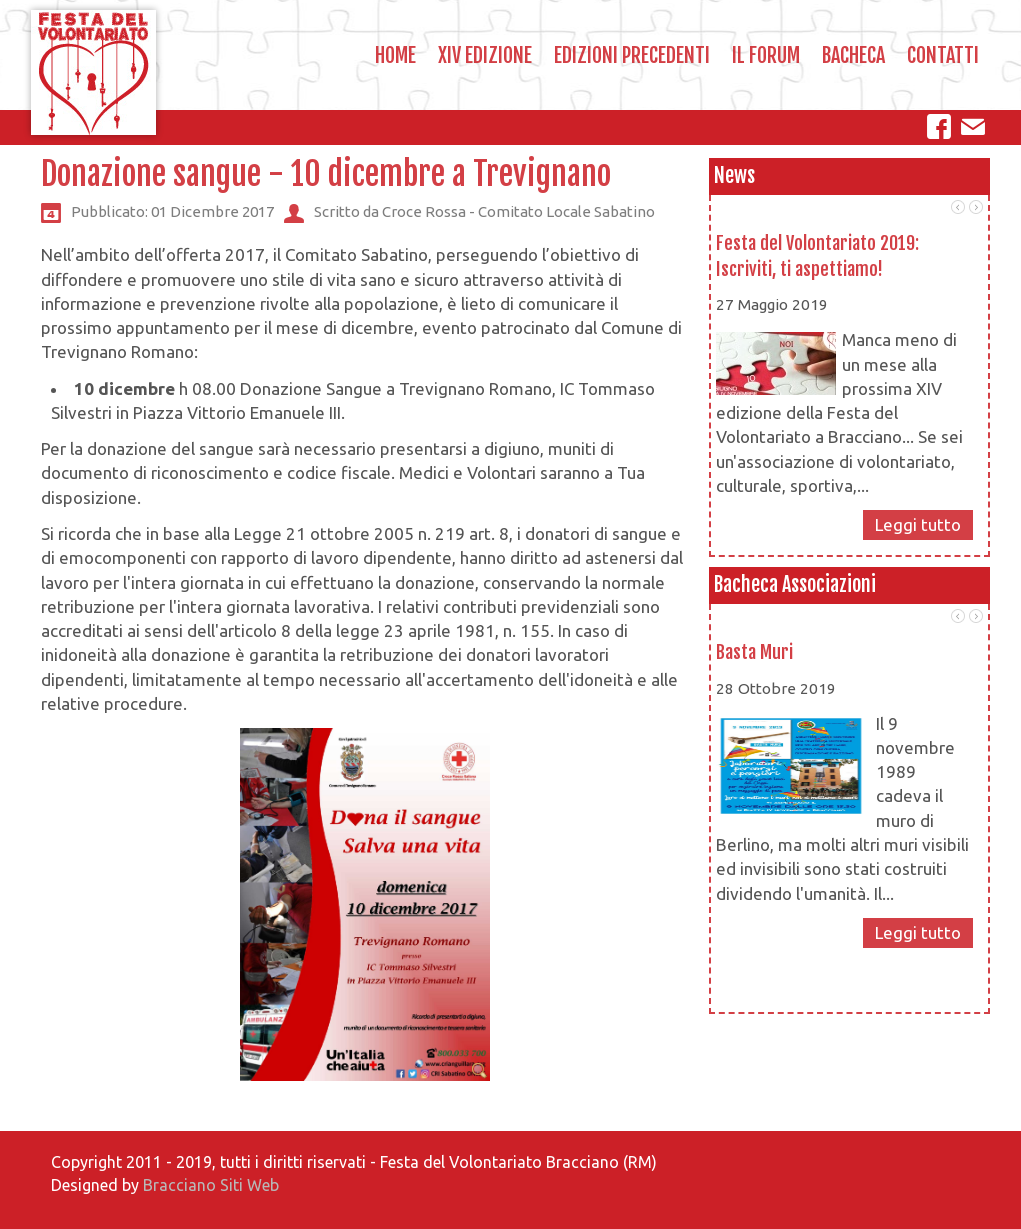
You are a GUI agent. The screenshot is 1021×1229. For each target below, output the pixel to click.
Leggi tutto (918, 524)
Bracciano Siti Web (211, 1185)
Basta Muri (754, 652)
